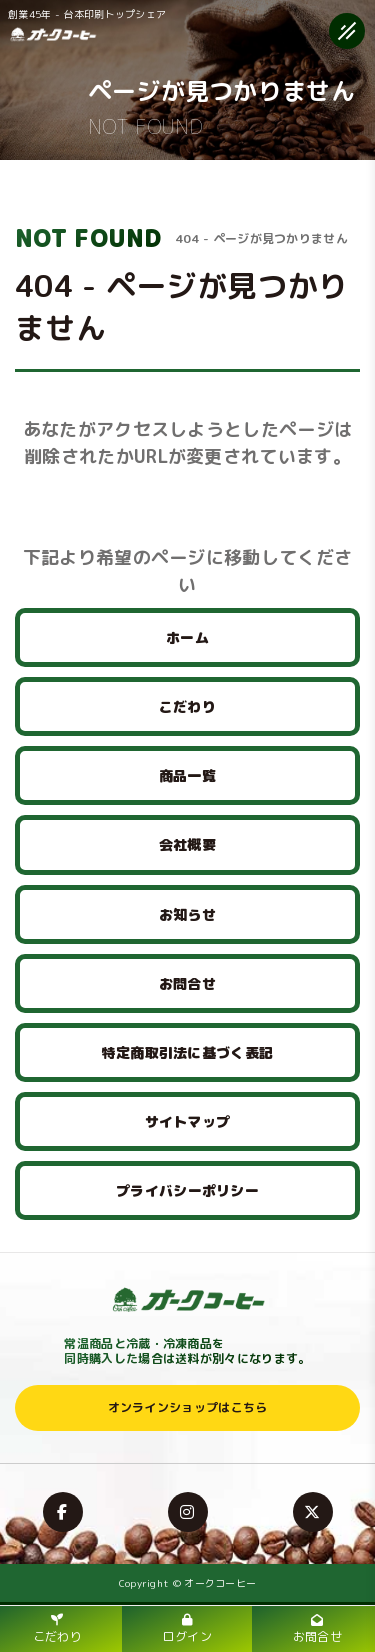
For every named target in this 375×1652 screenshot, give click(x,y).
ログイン (187, 1629)
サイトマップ (188, 1121)
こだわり (187, 706)
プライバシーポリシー (187, 1190)
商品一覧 (187, 775)
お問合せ (187, 983)
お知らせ (187, 914)
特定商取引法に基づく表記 (188, 1052)
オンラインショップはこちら (188, 1407)
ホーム (187, 637)
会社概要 (187, 844)
